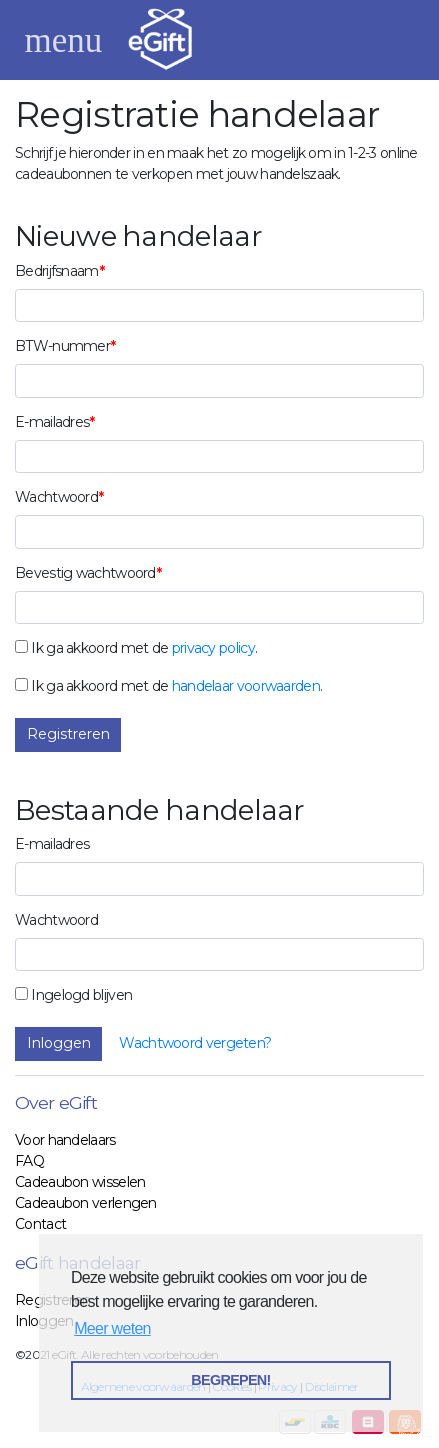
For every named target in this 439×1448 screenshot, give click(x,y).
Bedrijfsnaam (57, 271)
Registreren (68, 734)
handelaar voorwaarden (246, 686)
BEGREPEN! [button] (230, 1380)
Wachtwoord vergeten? (195, 1043)
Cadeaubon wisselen (80, 1182)
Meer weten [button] (112, 1328)
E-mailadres (52, 422)
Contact (40, 1224)
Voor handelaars (65, 1140)
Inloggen (59, 1043)
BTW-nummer (62, 346)
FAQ (29, 1161)
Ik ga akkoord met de (99, 648)
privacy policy (213, 648)
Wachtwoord (56, 497)
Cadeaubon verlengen (86, 1203)
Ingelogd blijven (81, 995)
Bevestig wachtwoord (85, 573)
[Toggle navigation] (63, 40)
